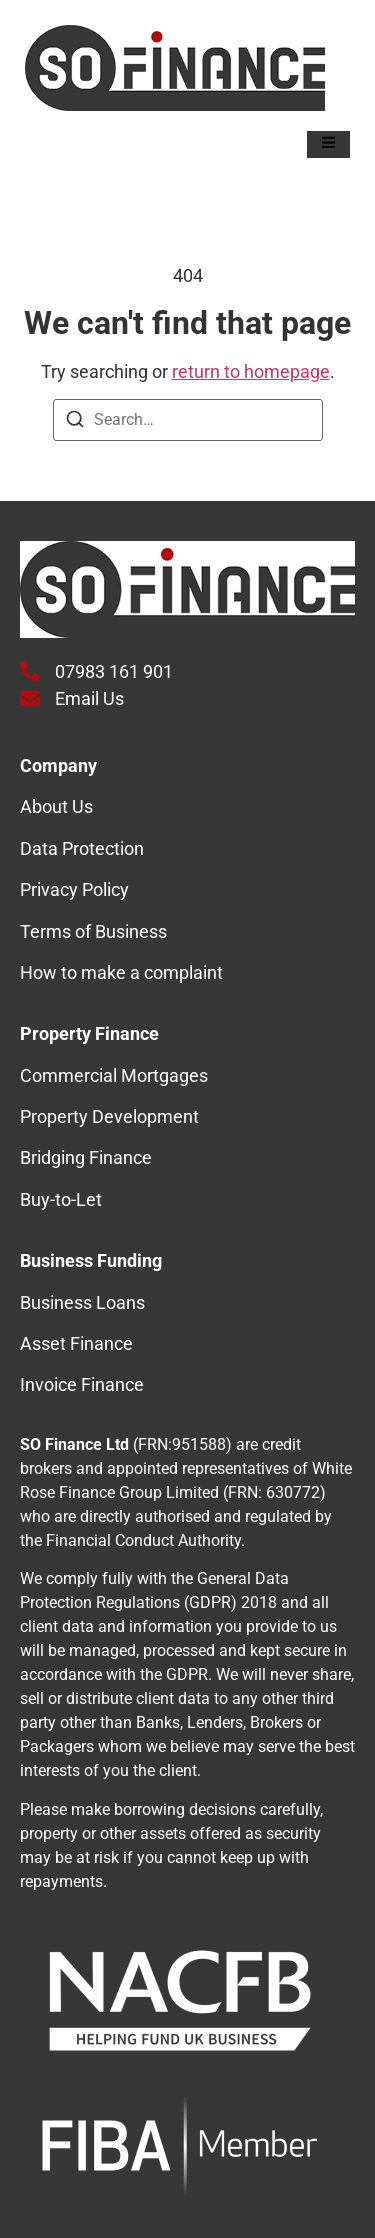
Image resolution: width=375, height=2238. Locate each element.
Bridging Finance (86, 1157)
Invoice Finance (82, 1384)
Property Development (109, 1116)
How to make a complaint (121, 972)
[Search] (75, 422)
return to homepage (251, 371)
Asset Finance (76, 1343)
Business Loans (82, 1302)
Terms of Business (93, 931)
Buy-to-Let (61, 1199)
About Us (56, 806)
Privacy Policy (74, 889)
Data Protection (82, 848)
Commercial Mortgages (114, 1075)
